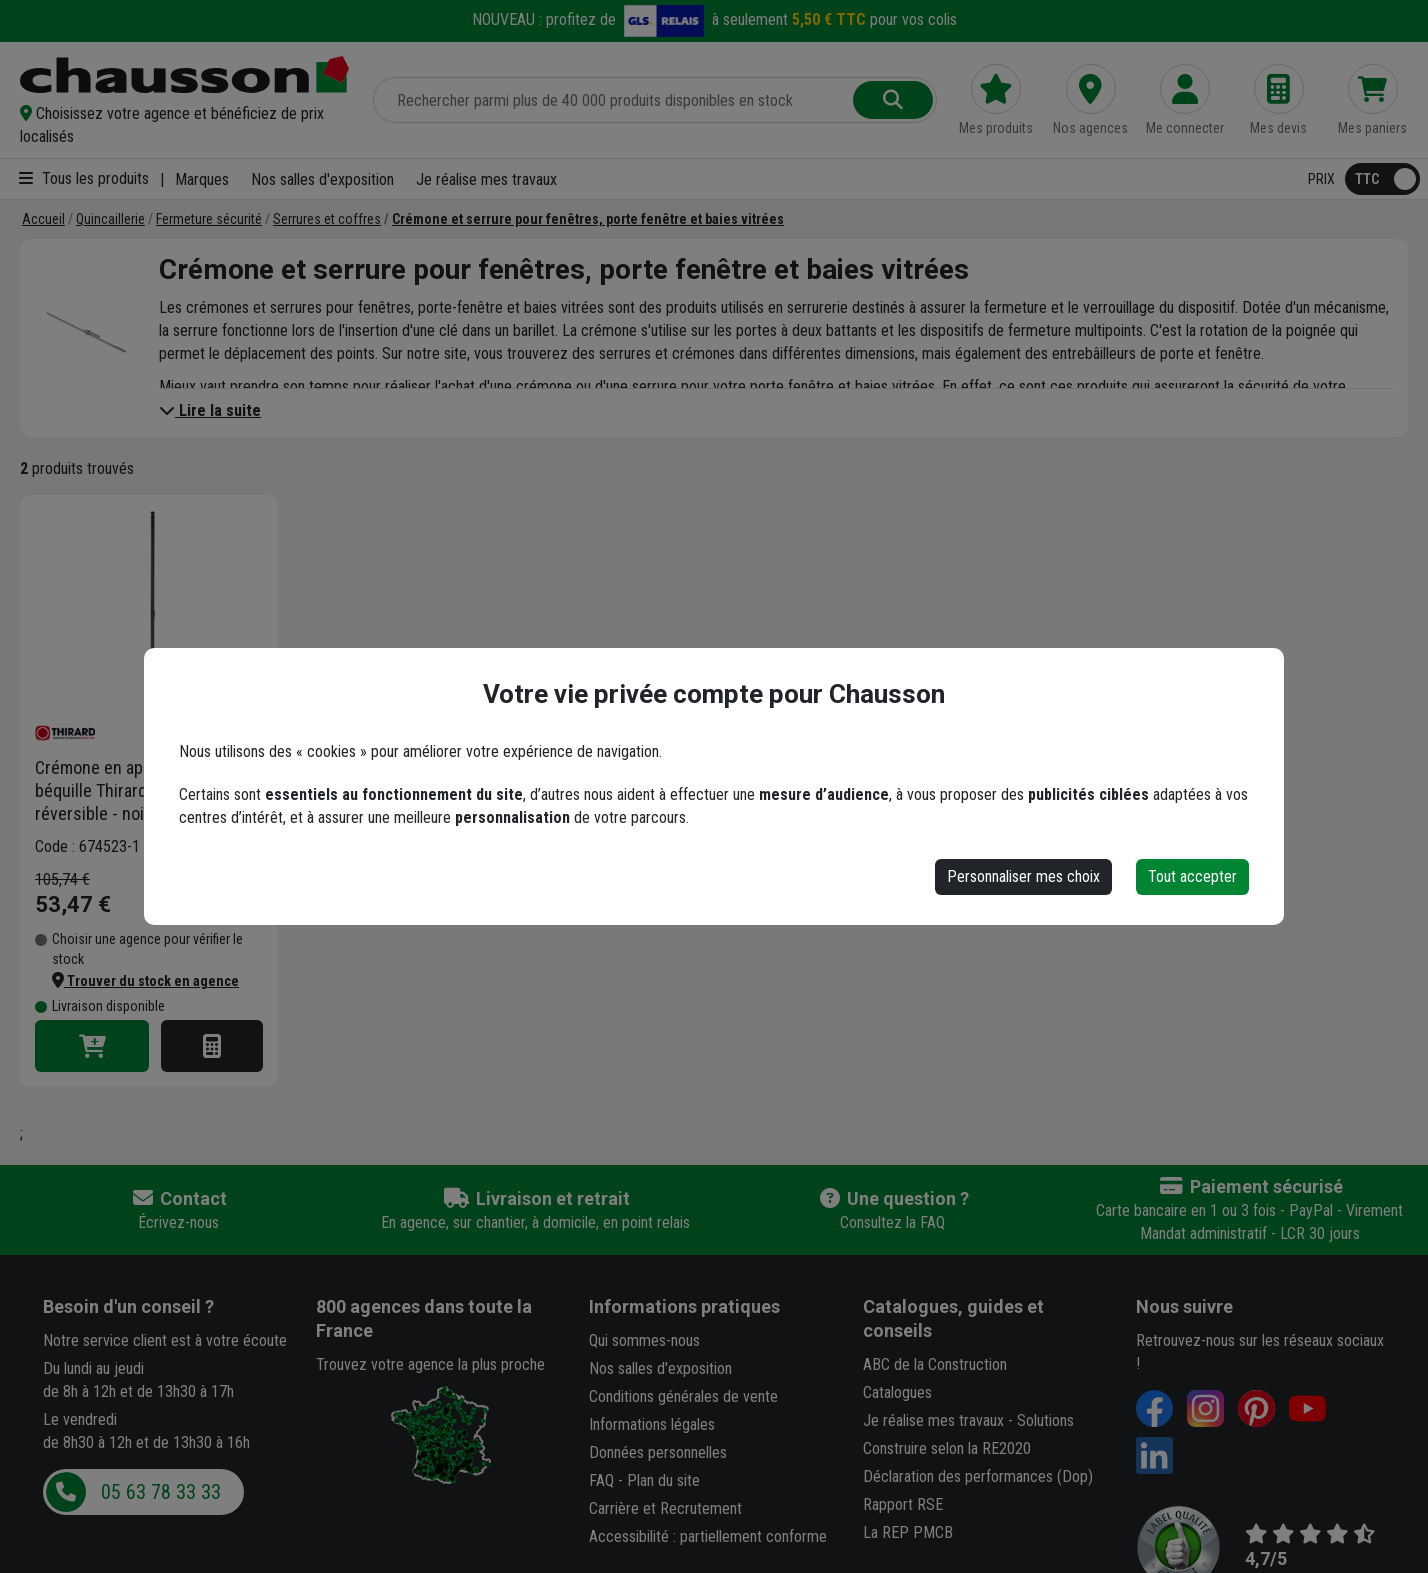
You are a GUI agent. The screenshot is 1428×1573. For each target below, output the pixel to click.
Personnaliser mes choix (1023, 876)
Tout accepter (1192, 876)
